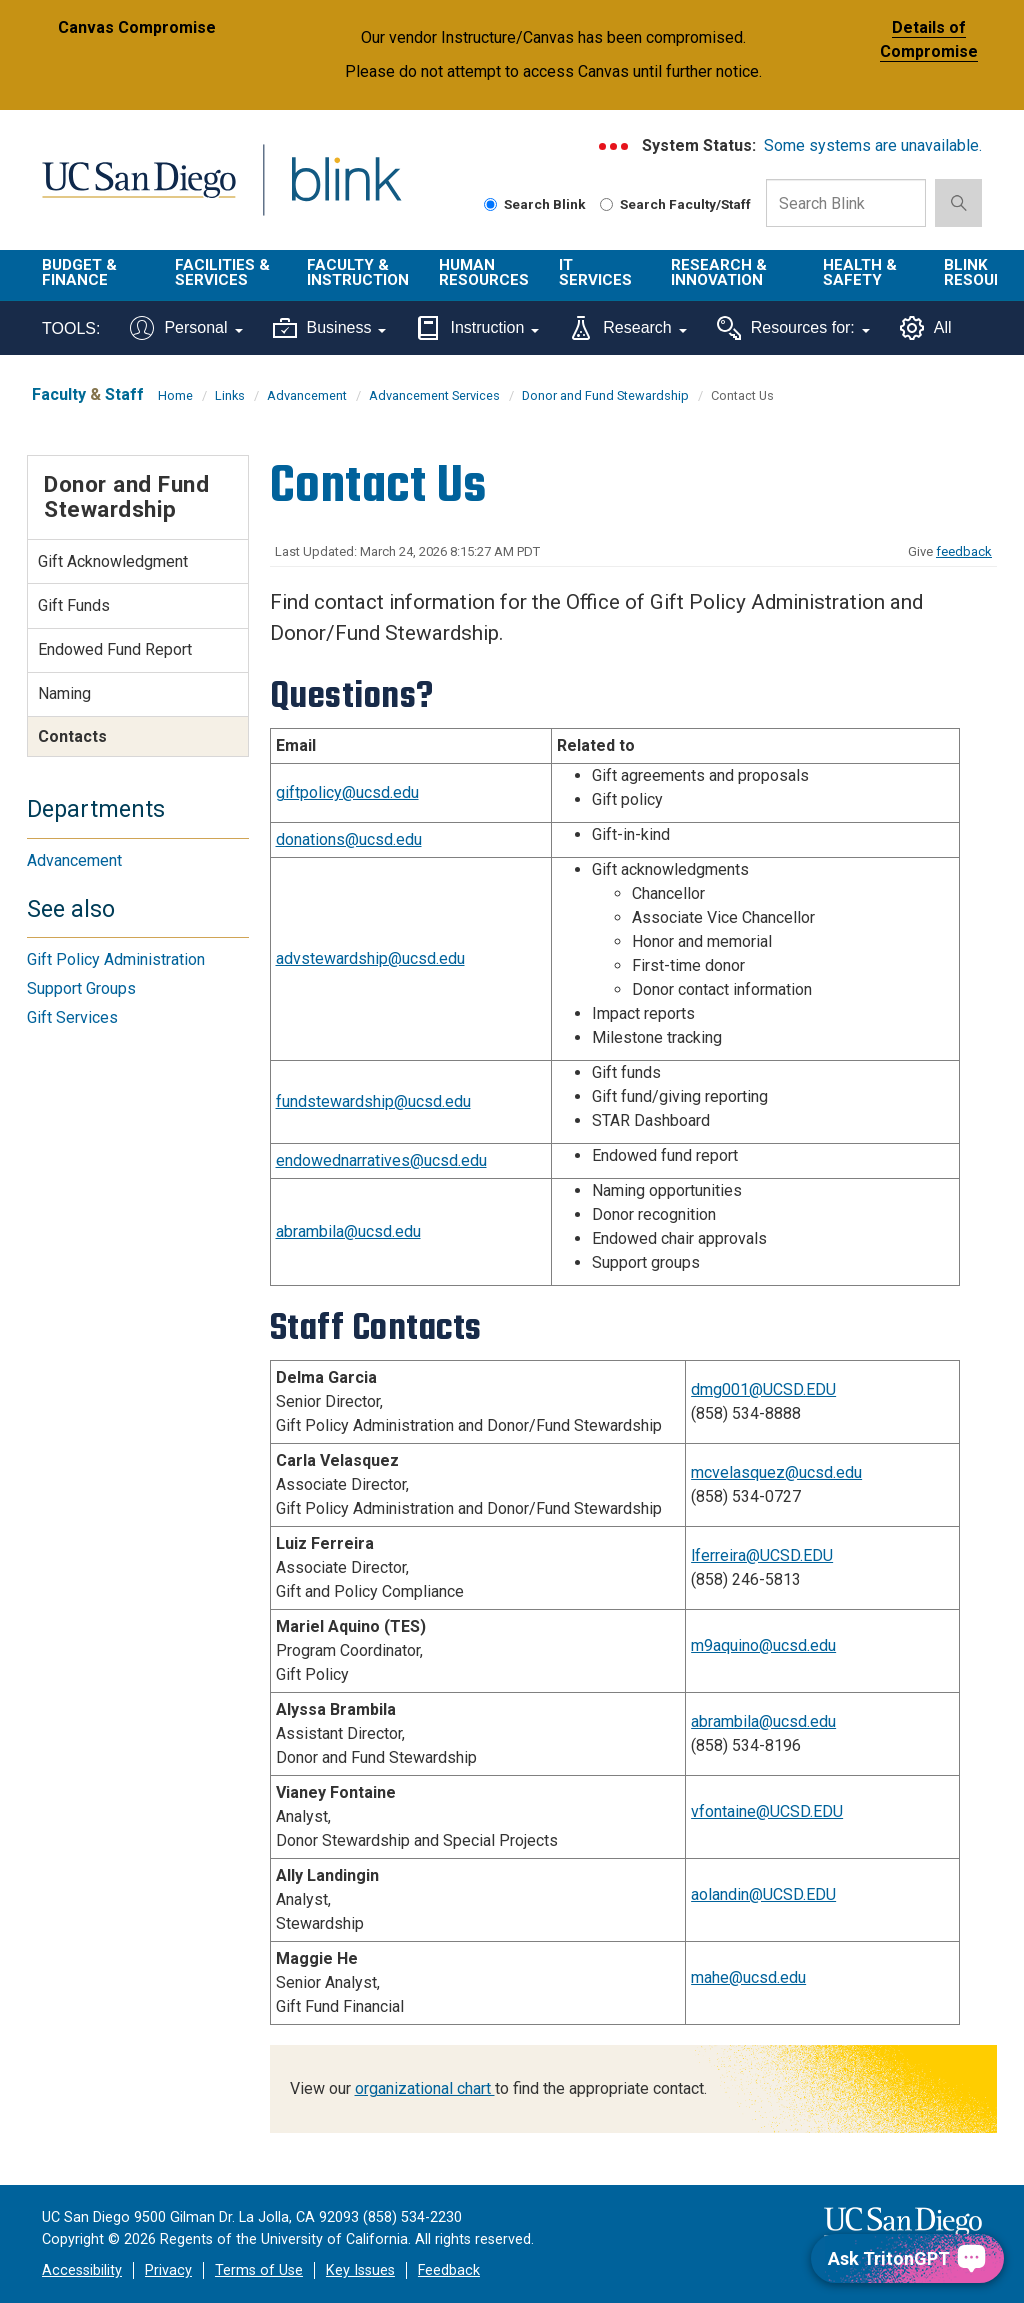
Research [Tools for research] (627, 328)
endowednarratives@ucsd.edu (381, 1160)
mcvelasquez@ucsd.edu (776, 1472)
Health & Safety (860, 272)
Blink (327, 191)
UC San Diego (132, 191)
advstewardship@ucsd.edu (370, 958)
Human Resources (484, 272)
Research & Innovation (719, 272)
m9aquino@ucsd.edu (763, 1645)
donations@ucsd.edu (349, 839)
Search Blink (535, 204)
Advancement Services (434, 395)
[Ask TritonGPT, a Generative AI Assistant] (907, 2258)
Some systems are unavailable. (873, 145)
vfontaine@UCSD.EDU (767, 1811)
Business (330, 328)
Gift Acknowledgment (113, 561)
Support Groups (81, 988)
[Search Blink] (490, 204)
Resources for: (793, 328)
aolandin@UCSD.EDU (763, 1894)
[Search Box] (846, 203)
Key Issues (360, 2270)
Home (175, 395)
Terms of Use (259, 2270)
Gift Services (72, 1017)
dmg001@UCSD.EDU (763, 1389)
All (926, 328)
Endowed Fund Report (115, 649)
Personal (186, 328)
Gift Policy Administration (116, 959)
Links (230, 395)
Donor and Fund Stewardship (605, 395)
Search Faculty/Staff (675, 204)
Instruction (477, 328)
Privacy (168, 2270)
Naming (64, 693)
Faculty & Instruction (358, 272)
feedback (964, 551)
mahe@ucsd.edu (748, 1977)
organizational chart (425, 2088)
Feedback (449, 2270)
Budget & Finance (79, 272)
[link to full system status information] (614, 146)
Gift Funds (74, 605)
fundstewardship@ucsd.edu (373, 1101)
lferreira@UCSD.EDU (762, 1555)
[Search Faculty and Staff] (606, 204)
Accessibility (82, 2270)
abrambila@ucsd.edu (348, 1231)
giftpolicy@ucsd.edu (347, 792)
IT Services (595, 272)
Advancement (307, 395)
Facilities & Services (222, 272)
